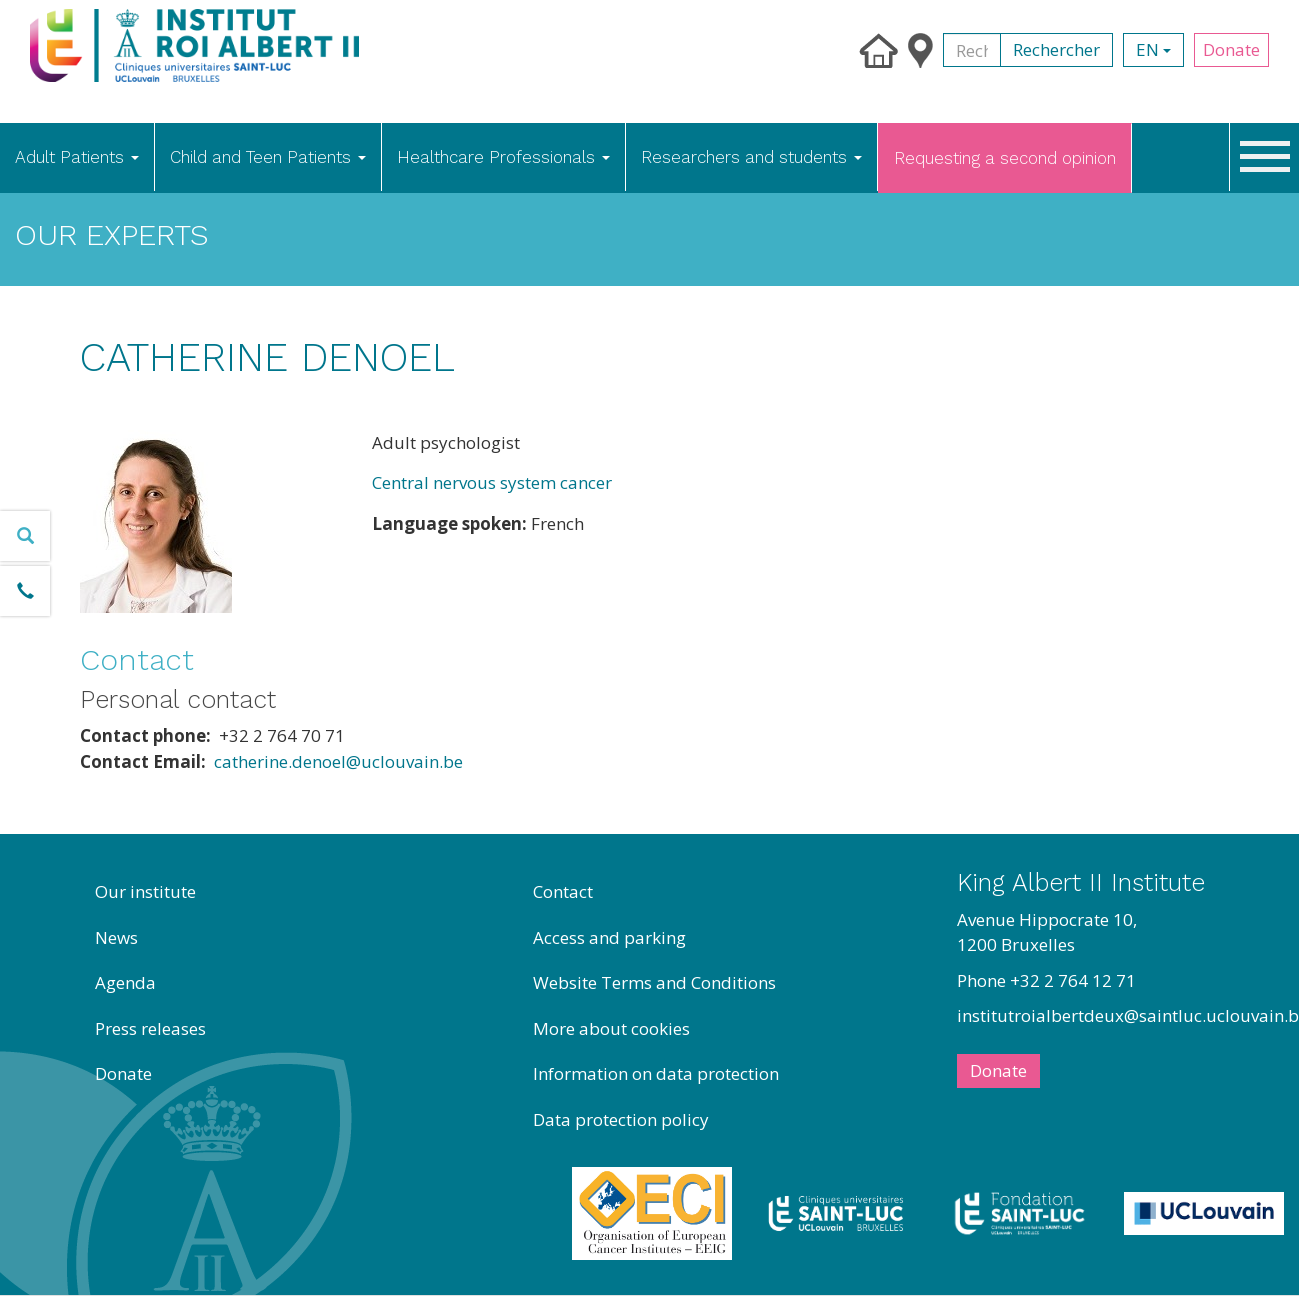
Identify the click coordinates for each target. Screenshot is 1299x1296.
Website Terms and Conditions (654, 982)
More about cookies (611, 1028)
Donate (1231, 49)
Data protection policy (621, 1119)
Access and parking (609, 937)
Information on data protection (656, 1073)
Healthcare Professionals (503, 157)
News (116, 937)
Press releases (150, 1028)
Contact (563, 891)
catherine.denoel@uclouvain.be (338, 761)
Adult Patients (77, 157)
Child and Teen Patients (268, 157)
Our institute (145, 891)
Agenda (125, 982)
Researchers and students (751, 157)
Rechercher (1056, 49)
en (1153, 49)
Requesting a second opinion (1005, 158)
